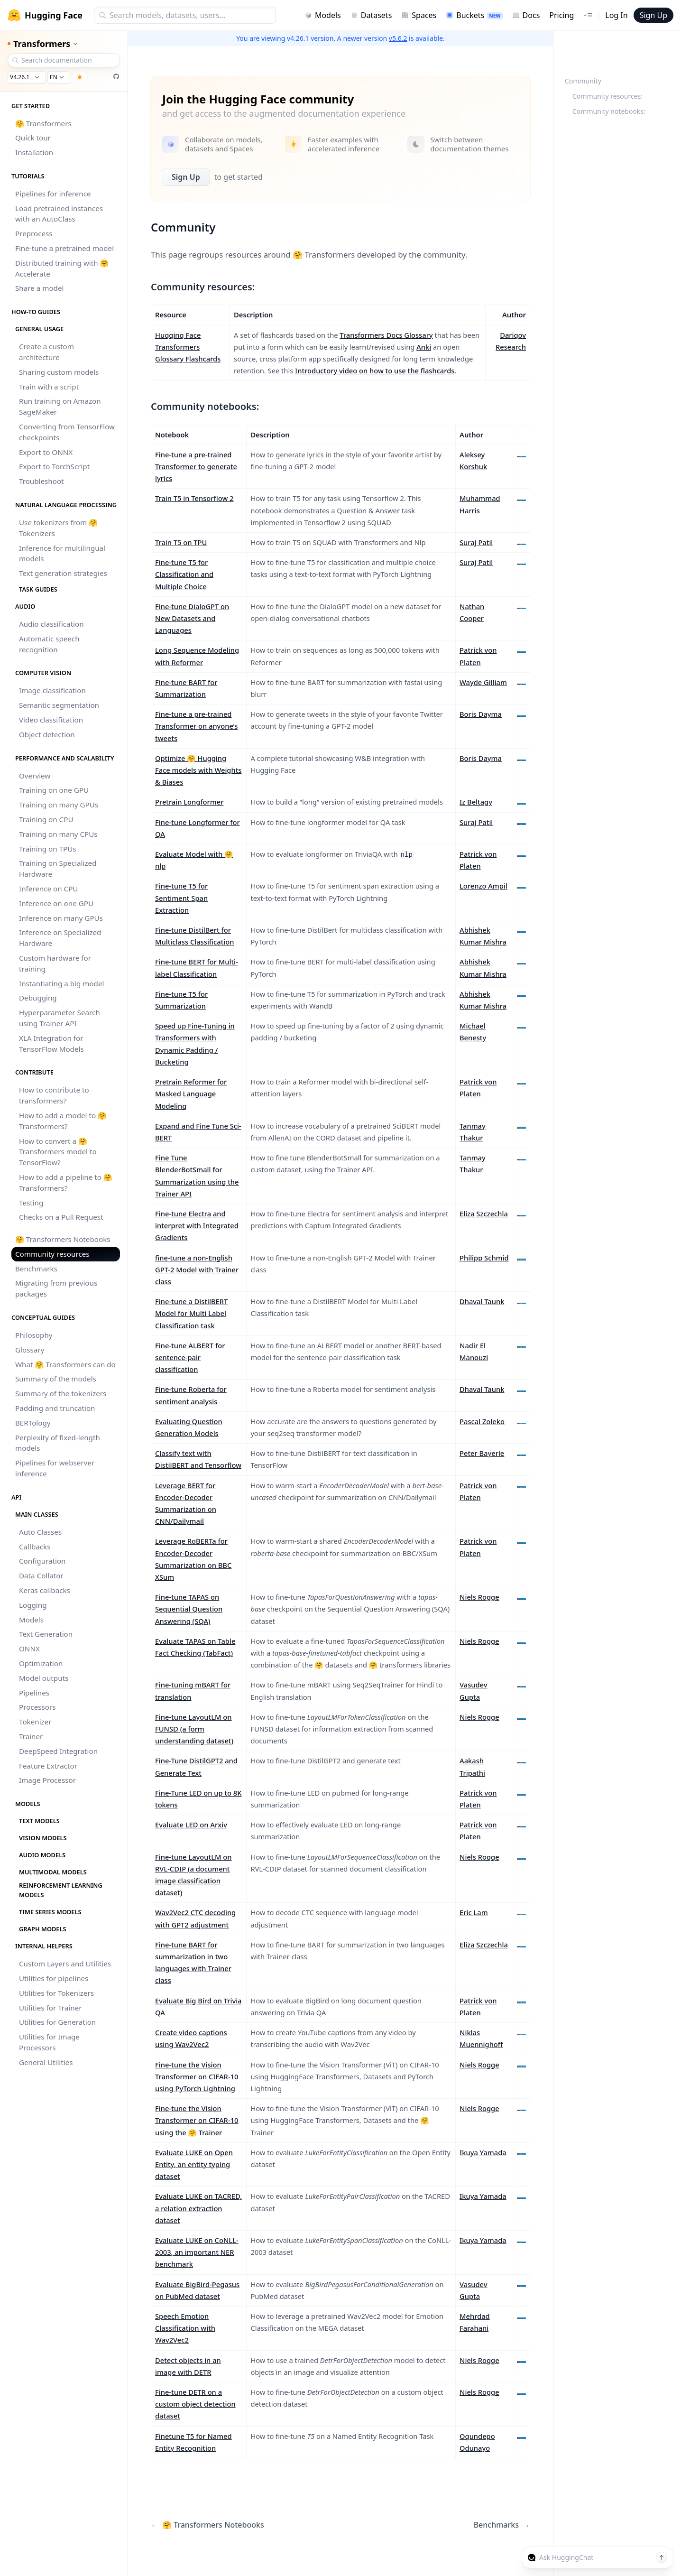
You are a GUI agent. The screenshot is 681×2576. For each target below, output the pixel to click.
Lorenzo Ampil (483, 885)
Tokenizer (35, 1721)
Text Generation (46, 1634)
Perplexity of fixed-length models (57, 1443)
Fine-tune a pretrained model (64, 248)
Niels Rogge (479, 1597)
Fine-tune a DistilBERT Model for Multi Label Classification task (191, 1313)
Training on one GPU (54, 790)
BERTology (33, 1422)
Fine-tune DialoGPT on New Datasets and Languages (192, 618)
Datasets (371, 15)
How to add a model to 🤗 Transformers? (63, 1121)
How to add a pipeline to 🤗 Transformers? (65, 1182)
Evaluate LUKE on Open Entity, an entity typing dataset (194, 2164)
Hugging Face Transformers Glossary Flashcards (188, 346)
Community (583, 80)
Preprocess (34, 233)
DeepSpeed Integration (58, 1751)
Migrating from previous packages (56, 1288)
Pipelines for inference (53, 193)
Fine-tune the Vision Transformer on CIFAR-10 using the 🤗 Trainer (196, 2120)
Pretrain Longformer (189, 801)
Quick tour (33, 137)
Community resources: (607, 96)
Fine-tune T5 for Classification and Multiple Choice (184, 574)
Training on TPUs (47, 848)
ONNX (29, 1648)
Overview (34, 775)
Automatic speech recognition (49, 644)
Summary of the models (55, 1378)
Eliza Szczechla (484, 1213)
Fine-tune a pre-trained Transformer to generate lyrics (196, 466)
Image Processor (47, 1780)
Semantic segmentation (59, 705)
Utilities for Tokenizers (56, 1993)
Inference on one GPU (56, 903)
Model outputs (43, 1678)
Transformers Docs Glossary (386, 335)
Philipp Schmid (484, 1257)
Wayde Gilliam (483, 682)
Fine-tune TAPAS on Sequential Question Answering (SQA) (188, 1608)
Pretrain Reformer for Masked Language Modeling (191, 1093)
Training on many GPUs (58, 804)
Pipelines (34, 1692)
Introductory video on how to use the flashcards (374, 370)
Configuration (42, 1561)
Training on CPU (46, 819)
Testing (31, 1202)
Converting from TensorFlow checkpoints (67, 432)
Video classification (51, 719)
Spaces (418, 15)
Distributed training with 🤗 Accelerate (62, 268)
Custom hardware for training (55, 963)
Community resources (52, 1254)
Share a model (39, 288)
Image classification (52, 690)
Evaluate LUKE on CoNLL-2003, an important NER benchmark (197, 2252)
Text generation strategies (63, 573)
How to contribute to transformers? (54, 1095)
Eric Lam (474, 1912)
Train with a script (49, 386)
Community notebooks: (608, 111)
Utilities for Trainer (50, 2007)
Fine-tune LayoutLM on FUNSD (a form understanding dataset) (194, 1728)
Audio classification (51, 624)
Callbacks (35, 1546)
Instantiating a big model (61, 983)
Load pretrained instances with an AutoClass (59, 214)
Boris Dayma (481, 714)
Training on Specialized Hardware (57, 868)
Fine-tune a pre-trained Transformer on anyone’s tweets (196, 725)
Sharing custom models (59, 372)
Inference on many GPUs (61, 918)
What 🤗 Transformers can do (65, 1364)
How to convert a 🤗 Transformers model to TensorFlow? (58, 1152)
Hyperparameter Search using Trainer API (59, 1018)
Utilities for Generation (57, 2022)
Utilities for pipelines (53, 1978)
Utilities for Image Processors (49, 2042)
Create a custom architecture (46, 352)
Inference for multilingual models (62, 553)
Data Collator (41, 1575)
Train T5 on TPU (181, 542)
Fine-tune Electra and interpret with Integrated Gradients (197, 1225)
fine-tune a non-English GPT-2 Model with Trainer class (197, 1269)
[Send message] (661, 2557)
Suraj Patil (476, 542)
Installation (34, 152)
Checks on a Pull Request (61, 1217)
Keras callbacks (44, 1590)
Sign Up (653, 15)
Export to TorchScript (54, 466)
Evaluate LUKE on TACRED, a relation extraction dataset (198, 2207)
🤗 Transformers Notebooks (62, 1239)
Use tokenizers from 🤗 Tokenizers (58, 528)
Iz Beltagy (476, 801)
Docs (526, 15)
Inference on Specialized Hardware (60, 937)
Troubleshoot (41, 481)
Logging (32, 1605)
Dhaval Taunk (482, 1301)
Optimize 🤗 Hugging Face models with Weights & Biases (198, 770)
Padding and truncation (55, 1408)
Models (322, 15)
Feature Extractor (48, 1765)
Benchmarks (36, 1268)
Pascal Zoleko (482, 1421)
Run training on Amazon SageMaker (60, 406)
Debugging (38, 997)
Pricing (561, 15)
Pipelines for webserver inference (54, 1468)
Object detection (47, 734)
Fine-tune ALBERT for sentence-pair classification (190, 1357)
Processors (37, 1707)
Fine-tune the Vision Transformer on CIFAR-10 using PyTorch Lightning (196, 2076)
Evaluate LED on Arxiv (191, 1824)
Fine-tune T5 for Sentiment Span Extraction (181, 897)
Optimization (41, 1663)
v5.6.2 (398, 38)
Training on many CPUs (58, 834)
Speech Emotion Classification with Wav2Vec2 (185, 2327)
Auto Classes (40, 1532)
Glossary (29, 1349)
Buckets (474, 15)
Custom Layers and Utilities (65, 1963)
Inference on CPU (48, 888)
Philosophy (34, 1335)
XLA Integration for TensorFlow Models (51, 1043)
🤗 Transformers (43, 123)
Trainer (31, 1736)
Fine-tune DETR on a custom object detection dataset (195, 2403)
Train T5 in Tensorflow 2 (194, 498)
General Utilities (46, 2062)
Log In (616, 15)
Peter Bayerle (482, 1453)
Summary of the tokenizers (60, 1393)
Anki (423, 347)
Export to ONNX (46, 452)
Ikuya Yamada (483, 2152)
